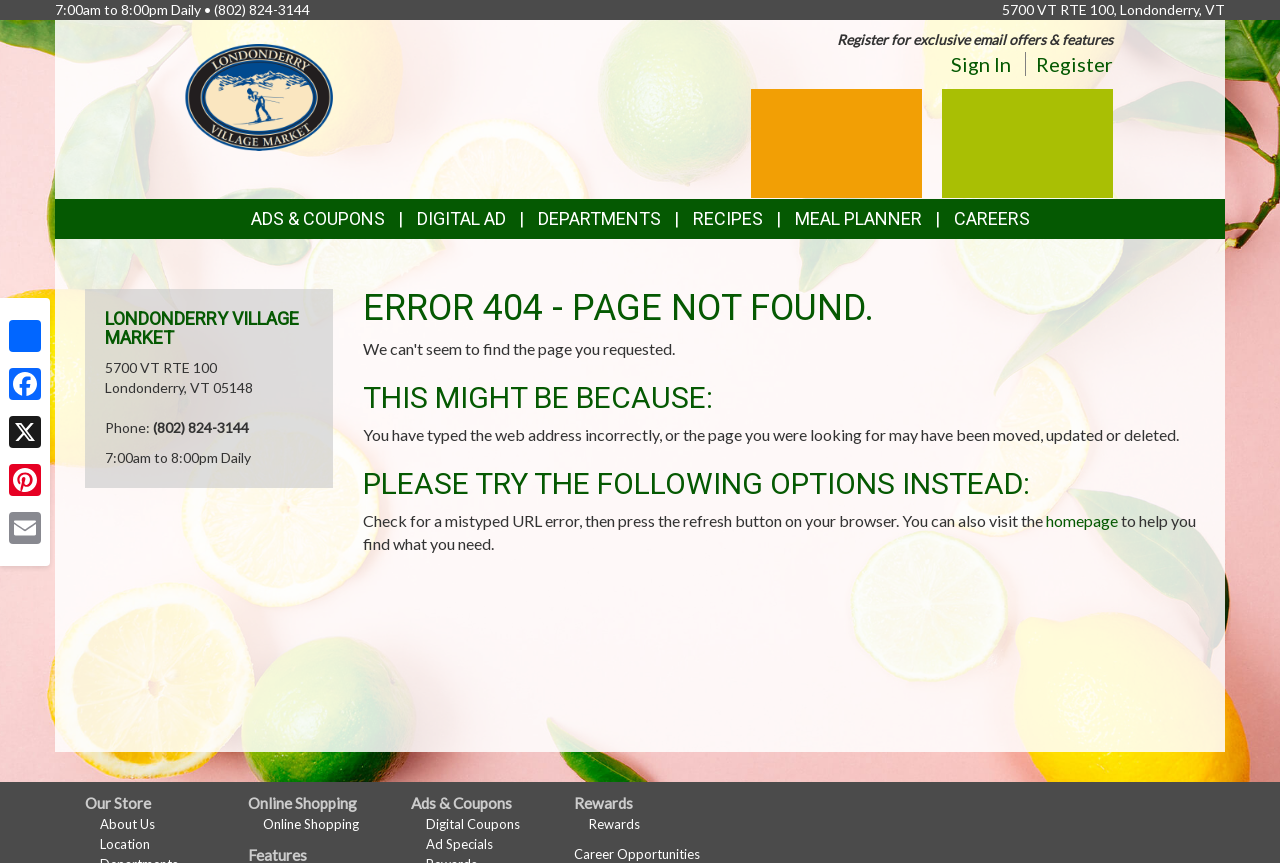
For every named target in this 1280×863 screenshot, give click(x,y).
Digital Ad (461, 218)
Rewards (614, 824)
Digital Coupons (473, 824)
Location (125, 844)
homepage (1082, 520)
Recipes (728, 218)
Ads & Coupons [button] (318, 218)
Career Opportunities (637, 854)
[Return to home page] (260, 95)
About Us (127, 824)
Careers (992, 218)
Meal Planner (858, 218)
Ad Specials (459, 844)
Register (1074, 64)
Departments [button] (599, 218)
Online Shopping (311, 824)
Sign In (981, 64)
